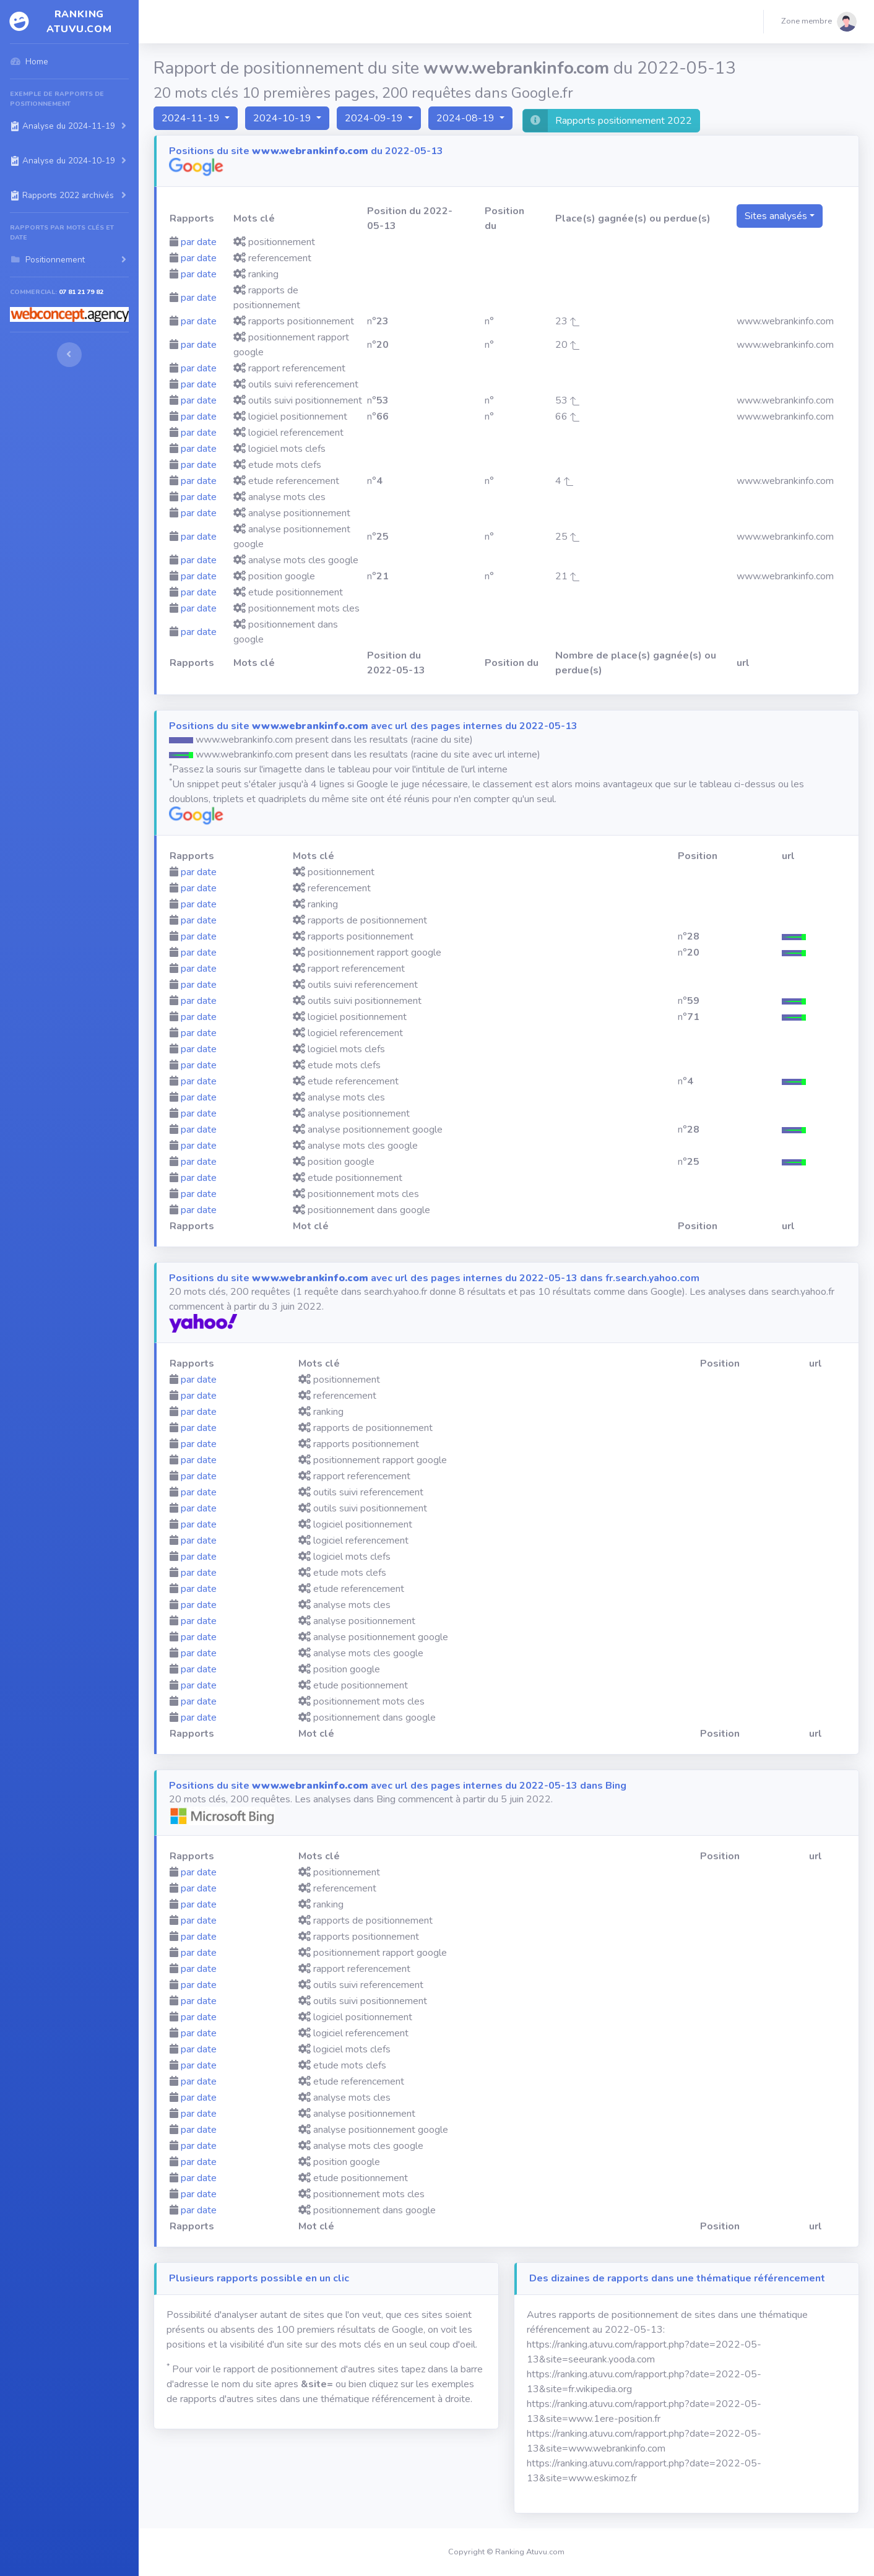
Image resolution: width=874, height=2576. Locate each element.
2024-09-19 (375, 118)
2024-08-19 (466, 118)
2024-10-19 (283, 118)
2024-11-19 (192, 118)
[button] (819, 21)
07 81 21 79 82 (81, 291)
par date (199, 242)
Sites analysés (776, 216)
